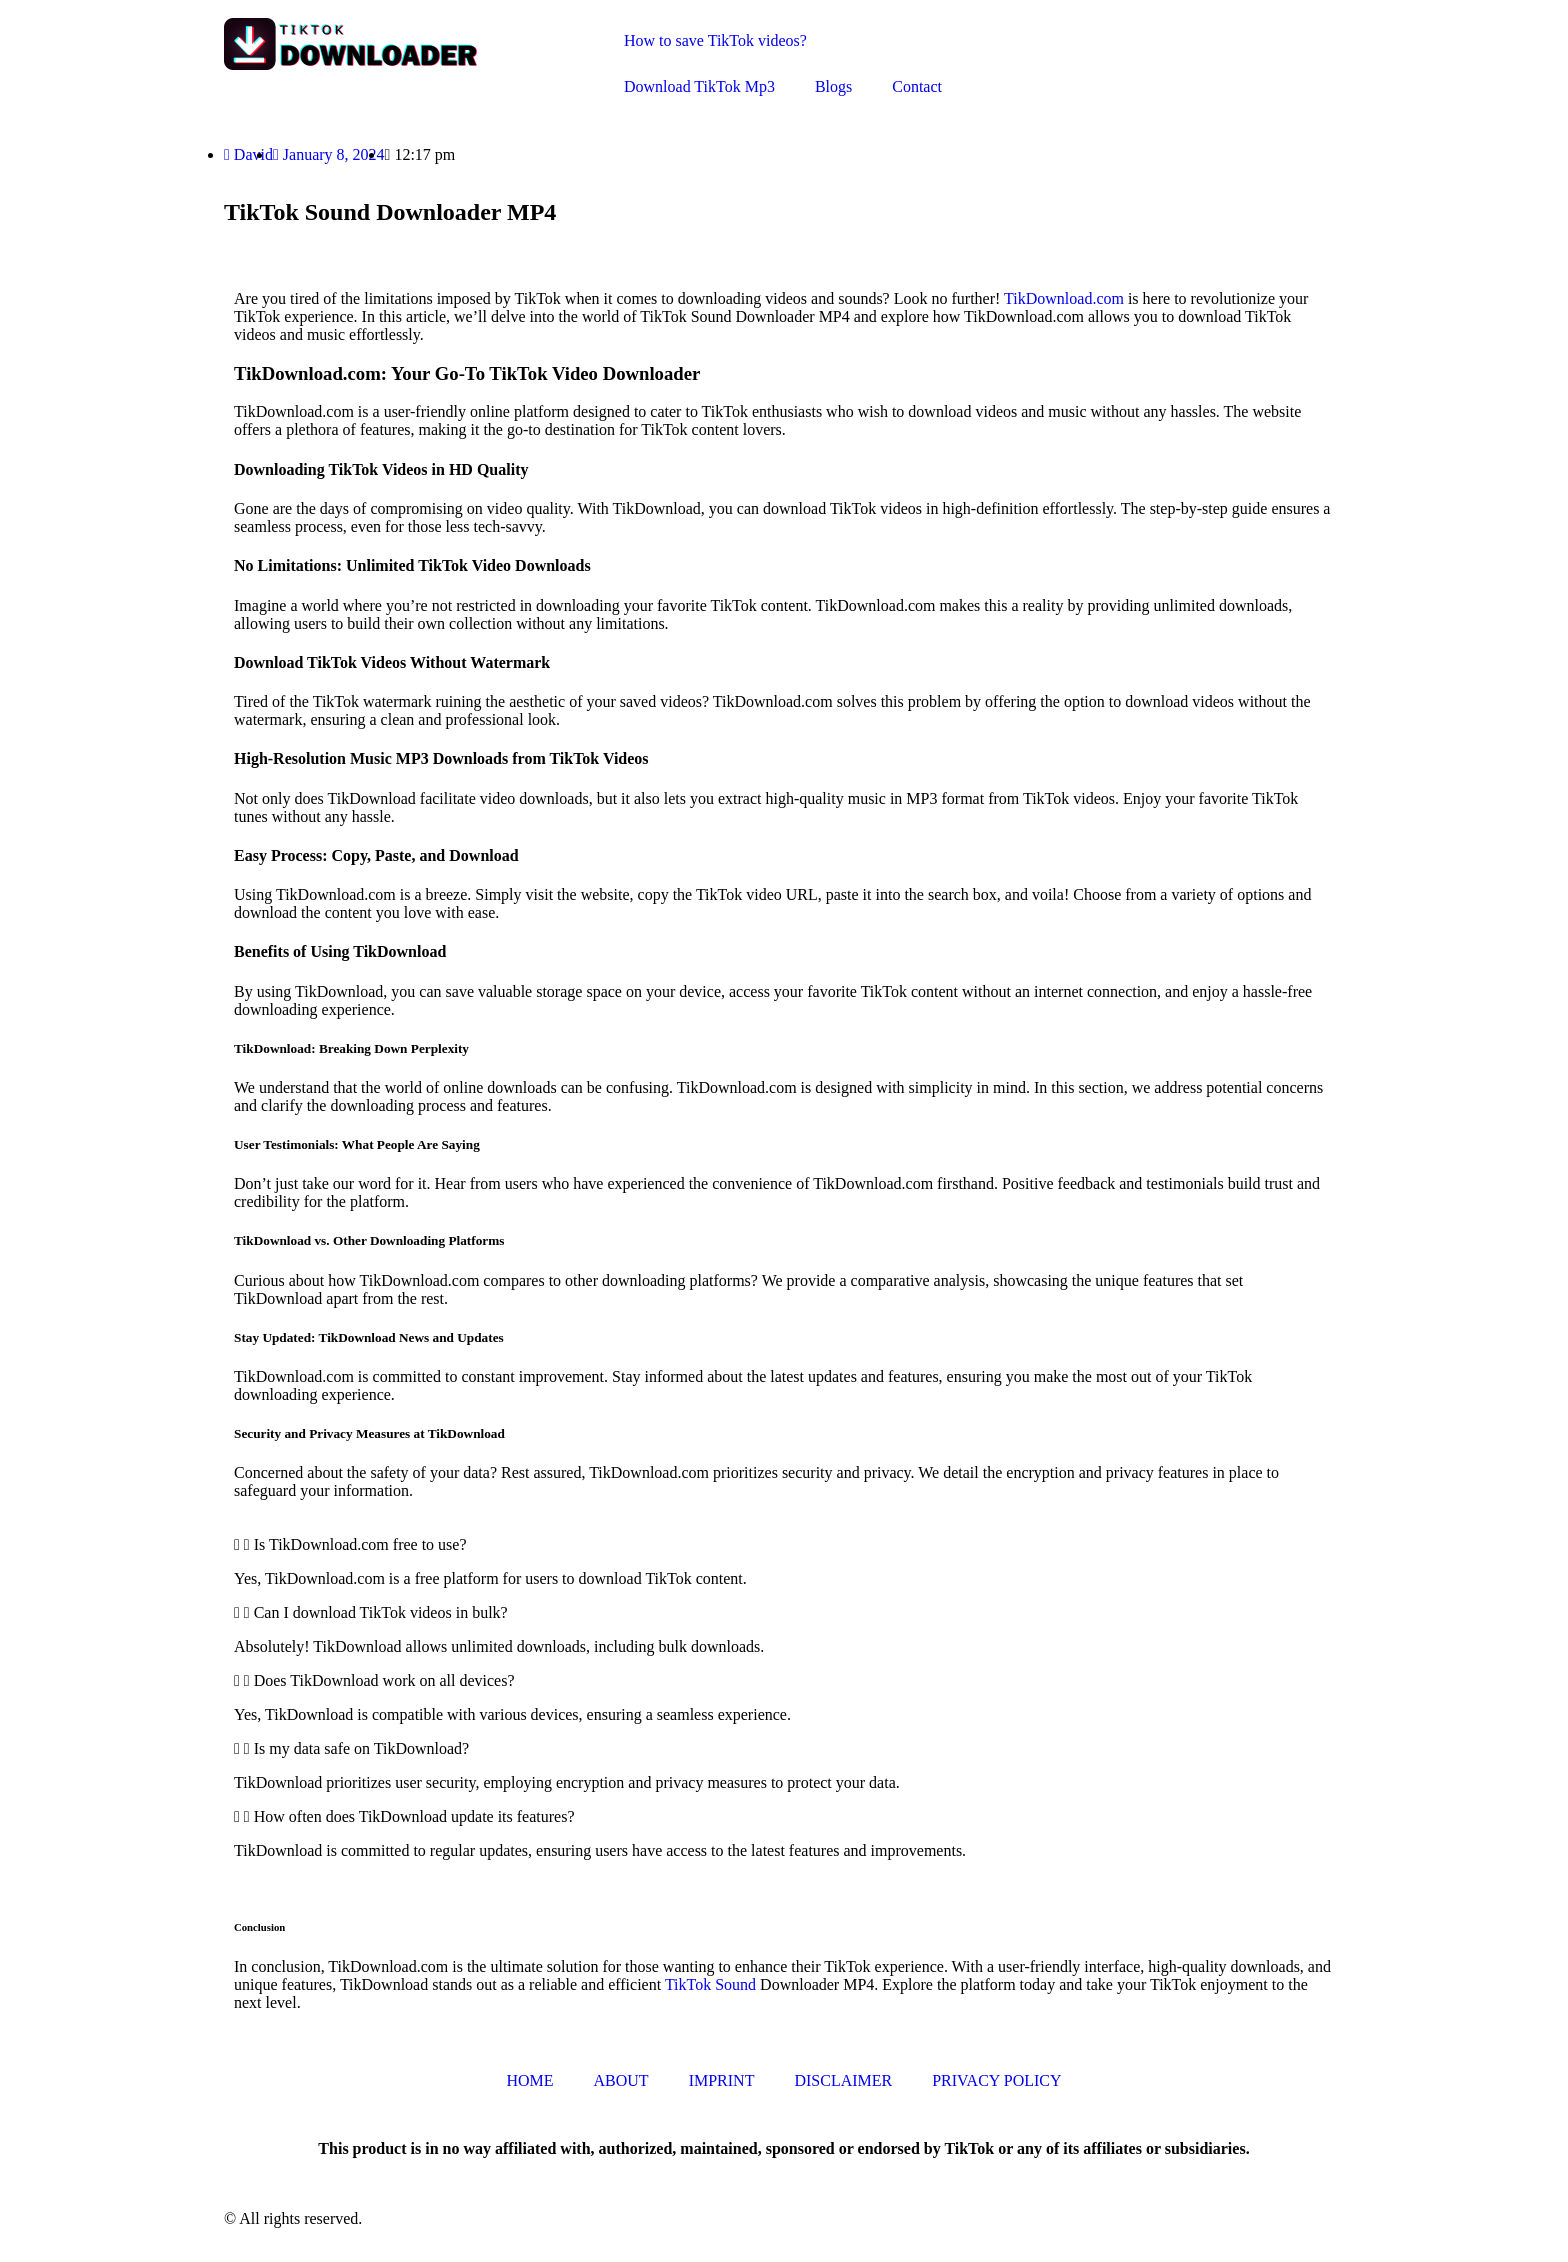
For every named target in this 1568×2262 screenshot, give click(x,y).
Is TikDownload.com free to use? (360, 1544)
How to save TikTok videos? (715, 40)
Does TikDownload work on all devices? (384, 1680)
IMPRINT (722, 2080)
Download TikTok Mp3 (699, 86)
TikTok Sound (710, 1984)
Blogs (833, 86)
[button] (784, 1545)
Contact (917, 86)
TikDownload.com (1064, 298)
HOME (529, 2080)
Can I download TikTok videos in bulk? (381, 1612)
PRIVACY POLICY (996, 2080)
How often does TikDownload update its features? (414, 1816)
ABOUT (621, 2080)
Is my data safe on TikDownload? (362, 1748)
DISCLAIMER (843, 2080)
